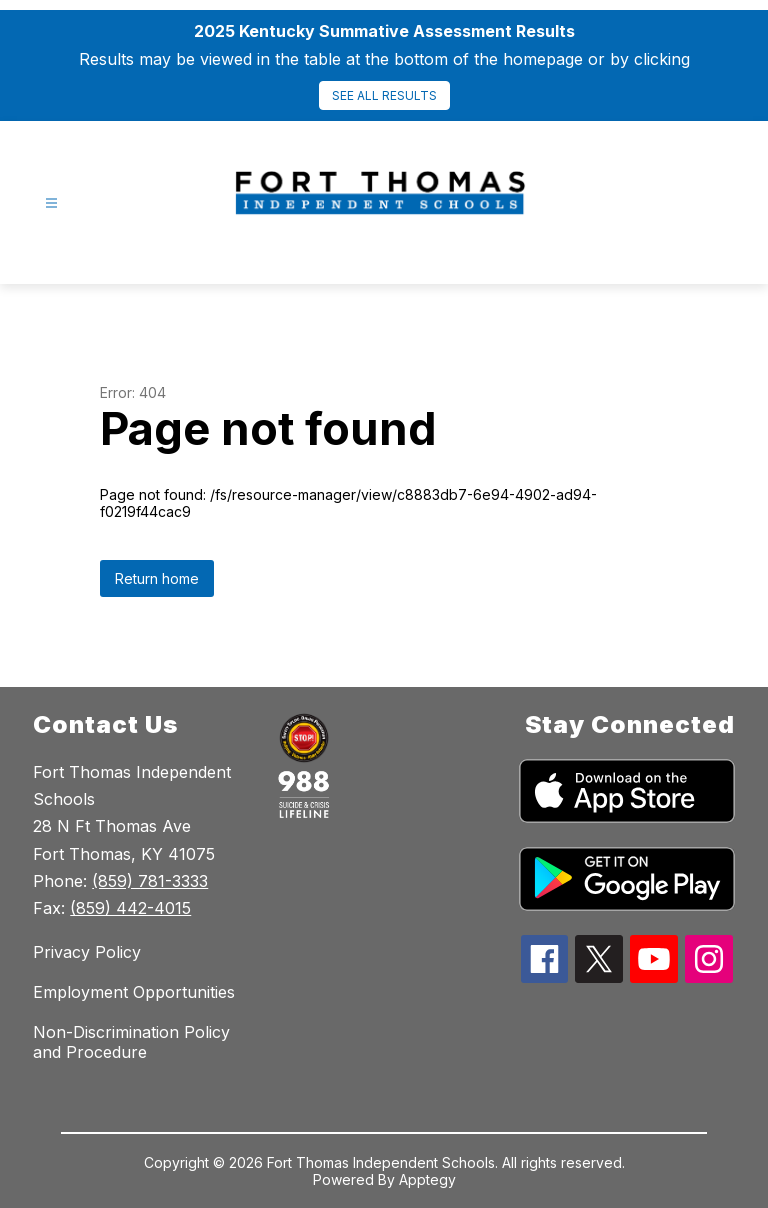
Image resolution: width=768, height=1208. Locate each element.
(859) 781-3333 (150, 881)
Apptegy (427, 1179)
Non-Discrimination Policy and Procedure (131, 1042)
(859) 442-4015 (130, 908)
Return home (157, 578)
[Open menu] (51, 203)
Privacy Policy (87, 952)
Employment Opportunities (134, 992)
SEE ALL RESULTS (384, 95)
